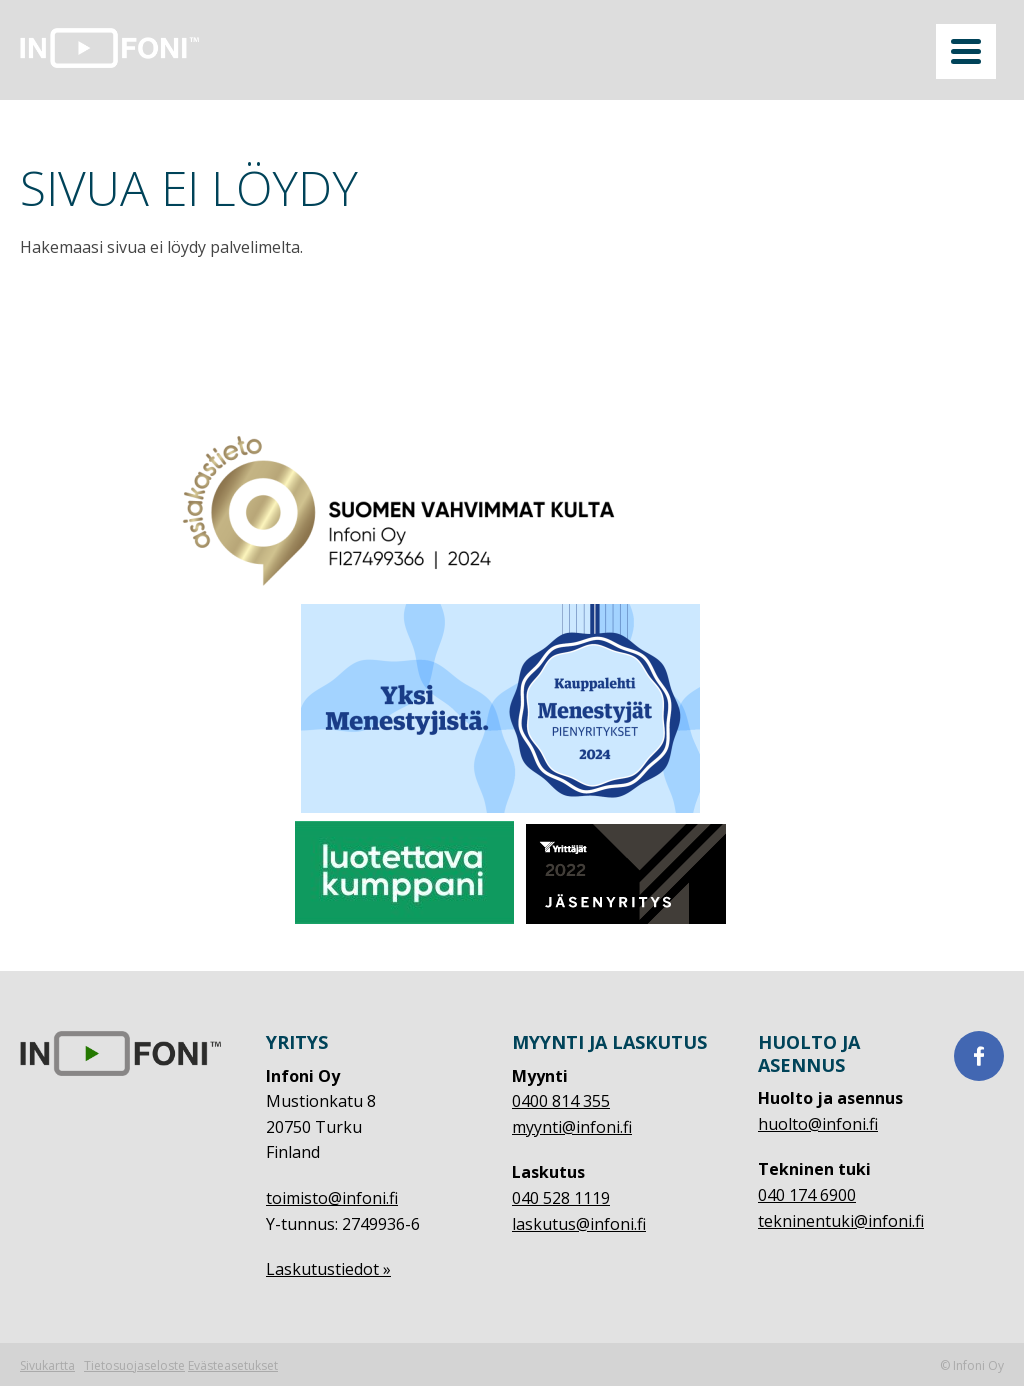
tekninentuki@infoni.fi (841, 1221)
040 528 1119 (561, 1198)
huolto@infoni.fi (818, 1124)
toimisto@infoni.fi (332, 1198)
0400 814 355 (561, 1101)
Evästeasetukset (233, 1365)
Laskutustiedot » (328, 1269)
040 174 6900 (807, 1195)
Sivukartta (47, 1365)
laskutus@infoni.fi (579, 1224)
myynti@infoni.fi (572, 1127)
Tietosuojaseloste (134, 1365)
